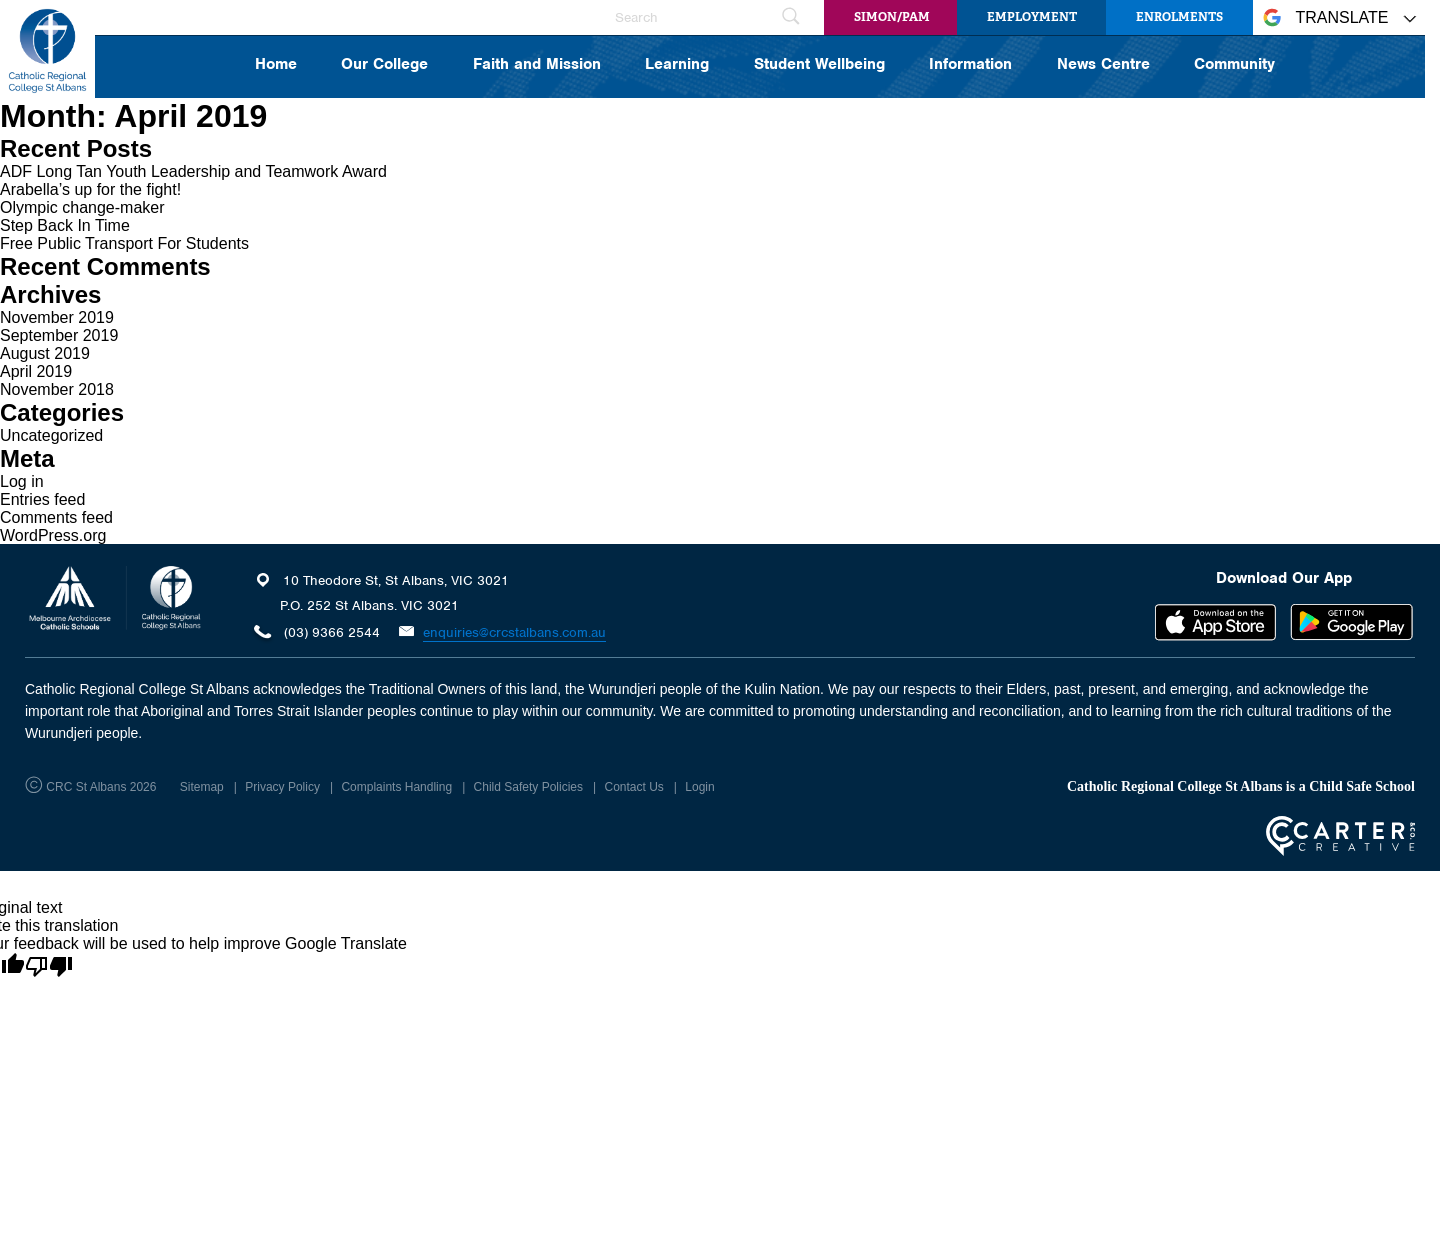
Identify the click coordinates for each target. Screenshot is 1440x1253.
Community (1234, 65)
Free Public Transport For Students (124, 243)
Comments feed (56, 517)
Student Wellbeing (819, 65)
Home (276, 65)
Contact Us (633, 787)
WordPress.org (53, 535)
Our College (384, 65)
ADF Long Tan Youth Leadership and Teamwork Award (193, 171)
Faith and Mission (537, 65)
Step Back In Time (65, 225)
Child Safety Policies (528, 787)
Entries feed (42, 499)
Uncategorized (51, 435)
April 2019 (36, 371)
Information (970, 65)
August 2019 (45, 353)
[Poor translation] (49, 967)
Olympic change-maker (82, 207)
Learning (677, 65)
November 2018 (57, 389)
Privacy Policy (282, 787)
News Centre (1103, 65)
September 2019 (59, 335)
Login (699, 787)
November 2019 (57, 317)
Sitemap (202, 787)
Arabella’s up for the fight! (90, 189)
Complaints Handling (396, 787)
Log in (22, 481)
